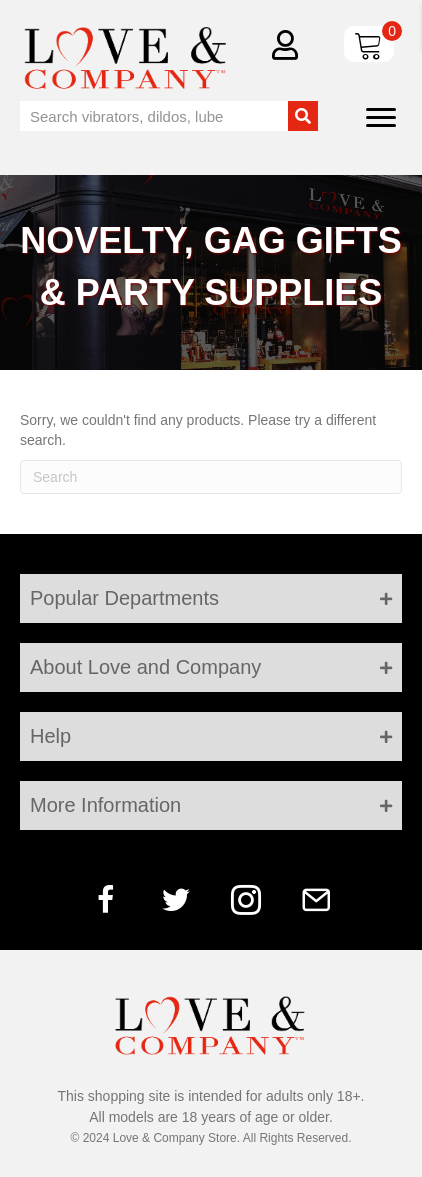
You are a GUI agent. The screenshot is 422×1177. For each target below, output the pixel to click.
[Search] (211, 477)
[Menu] (381, 118)
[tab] (211, 598)
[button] (106, 900)
